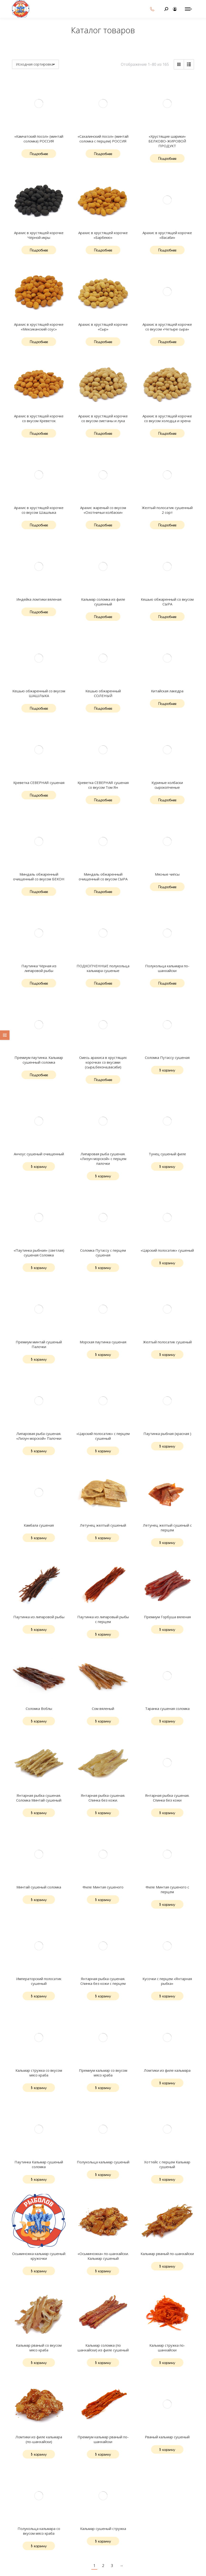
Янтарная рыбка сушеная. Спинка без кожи (167, 1429)
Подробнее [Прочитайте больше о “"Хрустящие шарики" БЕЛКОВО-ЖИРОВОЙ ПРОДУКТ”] (167, 108)
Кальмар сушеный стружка (103, 2110)
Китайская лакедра (167, 491)
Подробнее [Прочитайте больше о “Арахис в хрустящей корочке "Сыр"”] (103, 292)
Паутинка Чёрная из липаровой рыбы (38, 619)
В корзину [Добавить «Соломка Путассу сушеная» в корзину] (167, 721)
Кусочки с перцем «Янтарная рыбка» (167, 1613)
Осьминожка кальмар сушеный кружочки (38, 1888)
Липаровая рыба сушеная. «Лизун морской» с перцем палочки (103, 750)
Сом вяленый (103, 1340)
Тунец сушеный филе (167, 795)
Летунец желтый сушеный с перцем (167, 1159)
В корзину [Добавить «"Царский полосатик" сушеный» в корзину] (167, 895)
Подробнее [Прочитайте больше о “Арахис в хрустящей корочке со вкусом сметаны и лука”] (103, 383)
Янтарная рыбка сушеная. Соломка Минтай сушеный (38, 1429)
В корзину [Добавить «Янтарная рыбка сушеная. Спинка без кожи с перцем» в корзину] (103, 1628)
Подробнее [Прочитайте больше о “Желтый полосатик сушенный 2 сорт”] (167, 425)
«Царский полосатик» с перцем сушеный (103, 1068)
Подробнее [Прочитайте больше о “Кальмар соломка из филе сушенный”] (103, 467)
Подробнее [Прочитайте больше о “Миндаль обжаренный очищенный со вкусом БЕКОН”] (39, 592)
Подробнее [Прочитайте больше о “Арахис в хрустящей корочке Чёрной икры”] (39, 200)
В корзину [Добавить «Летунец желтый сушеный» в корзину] (103, 1170)
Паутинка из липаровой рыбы (38, 1248)
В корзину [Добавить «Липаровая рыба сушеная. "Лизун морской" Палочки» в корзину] (39, 1083)
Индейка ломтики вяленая (38, 449)
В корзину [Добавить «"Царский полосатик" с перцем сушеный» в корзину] (103, 1083)
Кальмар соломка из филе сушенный (103, 452)
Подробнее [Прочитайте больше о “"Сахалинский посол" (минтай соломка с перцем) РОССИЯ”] (103, 104)
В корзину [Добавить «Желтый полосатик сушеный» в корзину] (167, 936)
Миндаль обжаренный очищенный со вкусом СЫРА (103, 577)
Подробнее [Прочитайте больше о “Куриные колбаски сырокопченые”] (167, 550)
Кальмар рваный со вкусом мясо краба (39, 1979)
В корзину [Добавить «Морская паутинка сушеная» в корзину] (103, 986)
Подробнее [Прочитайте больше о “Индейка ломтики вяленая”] (39, 462)
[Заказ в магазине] (35, 64)
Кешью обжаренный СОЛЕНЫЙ (103, 494)
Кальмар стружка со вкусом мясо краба (38, 1704)
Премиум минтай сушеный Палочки (39, 976)
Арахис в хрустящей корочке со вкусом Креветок (39, 368)
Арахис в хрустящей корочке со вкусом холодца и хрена (167, 368)
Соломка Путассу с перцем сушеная (103, 884)
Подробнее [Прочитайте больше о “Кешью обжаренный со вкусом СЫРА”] (167, 467)
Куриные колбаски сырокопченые (167, 535)
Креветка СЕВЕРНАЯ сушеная (38, 533)
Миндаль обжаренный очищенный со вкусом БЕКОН (38, 577)
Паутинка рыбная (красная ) (167, 1065)
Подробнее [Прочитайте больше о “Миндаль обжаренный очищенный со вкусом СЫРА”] (103, 592)
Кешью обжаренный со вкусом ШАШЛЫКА (38, 494)
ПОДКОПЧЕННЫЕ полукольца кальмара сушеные (103, 619)
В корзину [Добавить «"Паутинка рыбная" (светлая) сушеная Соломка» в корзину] (39, 899)
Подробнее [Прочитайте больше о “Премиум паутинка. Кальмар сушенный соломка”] (39, 676)
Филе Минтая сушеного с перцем (167, 1521)
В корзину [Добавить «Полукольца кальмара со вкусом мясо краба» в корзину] (39, 2178)
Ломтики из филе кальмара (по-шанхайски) (38, 2071)
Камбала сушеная (39, 1157)
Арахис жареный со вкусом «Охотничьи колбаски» (103, 410)
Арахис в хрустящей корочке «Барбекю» (103, 185)
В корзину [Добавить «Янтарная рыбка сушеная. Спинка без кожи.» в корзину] (103, 1445)
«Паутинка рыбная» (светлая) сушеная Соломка (39, 884)
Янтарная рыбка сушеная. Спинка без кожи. (103, 1429)
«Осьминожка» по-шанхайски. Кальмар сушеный (103, 1888)
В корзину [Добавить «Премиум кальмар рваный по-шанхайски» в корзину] (103, 2086)
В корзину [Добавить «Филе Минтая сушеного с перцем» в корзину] (167, 1536)
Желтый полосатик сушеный (167, 924)
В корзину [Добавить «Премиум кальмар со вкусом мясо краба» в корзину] (103, 1719)
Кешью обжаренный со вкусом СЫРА (167, 452)
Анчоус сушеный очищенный (39, 745)
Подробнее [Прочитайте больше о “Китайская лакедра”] (167, 504)
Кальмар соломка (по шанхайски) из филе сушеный (103, 1979)
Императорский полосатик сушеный (38, 1613)
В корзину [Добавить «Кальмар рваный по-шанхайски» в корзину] (167, 1898)
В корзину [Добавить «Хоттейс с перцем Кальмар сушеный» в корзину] (167, 1761)
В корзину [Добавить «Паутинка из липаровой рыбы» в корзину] (39, 1261)
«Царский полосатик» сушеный (167, 882)
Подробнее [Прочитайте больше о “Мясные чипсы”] (167, 587)
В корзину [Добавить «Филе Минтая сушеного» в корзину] (103, 1482)
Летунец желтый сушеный (103, 1157)
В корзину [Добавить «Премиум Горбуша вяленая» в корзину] (167, 1261)
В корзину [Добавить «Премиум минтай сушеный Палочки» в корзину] (39, 991)
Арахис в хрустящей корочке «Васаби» (167, 135)
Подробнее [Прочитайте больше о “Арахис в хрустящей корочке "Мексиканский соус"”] (39, 292)
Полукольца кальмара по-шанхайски (167, 619)
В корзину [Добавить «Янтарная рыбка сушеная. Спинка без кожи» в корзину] (167, 1445)
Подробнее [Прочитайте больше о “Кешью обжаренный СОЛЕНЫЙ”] (103, 509)
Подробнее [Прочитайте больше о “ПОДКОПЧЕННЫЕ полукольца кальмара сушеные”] (103, 634)
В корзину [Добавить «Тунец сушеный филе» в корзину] (167, 808)
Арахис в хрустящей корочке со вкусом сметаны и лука (103, 368)
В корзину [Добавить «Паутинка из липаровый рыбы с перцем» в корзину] (103, 1266)
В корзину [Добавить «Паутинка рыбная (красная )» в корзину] (167, 1078)
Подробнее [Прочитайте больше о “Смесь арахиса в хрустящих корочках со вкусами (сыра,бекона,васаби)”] (103, 681)
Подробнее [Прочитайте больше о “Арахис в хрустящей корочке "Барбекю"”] (103, 200)
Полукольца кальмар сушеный (103, 1744)
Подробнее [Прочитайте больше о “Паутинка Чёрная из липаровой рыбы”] (39, 634)
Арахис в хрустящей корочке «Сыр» (103, 277)
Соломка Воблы (39, 1340)
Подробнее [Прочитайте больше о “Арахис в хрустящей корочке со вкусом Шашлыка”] (39, 425)
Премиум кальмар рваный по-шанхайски (103, 2071)
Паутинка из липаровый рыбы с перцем (103, 1251)
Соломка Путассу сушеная (167, 708)
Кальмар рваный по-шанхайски (167, 1885)
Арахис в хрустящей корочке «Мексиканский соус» (39, 277)
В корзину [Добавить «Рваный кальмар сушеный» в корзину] (167, 2031)
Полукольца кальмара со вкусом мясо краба (39, 2163)
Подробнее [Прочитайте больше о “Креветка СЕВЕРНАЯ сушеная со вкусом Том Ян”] (103, 550)
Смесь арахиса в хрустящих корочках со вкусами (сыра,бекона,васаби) (103, 663)
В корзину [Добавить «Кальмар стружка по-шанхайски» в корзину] (167, 1994)
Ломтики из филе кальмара (167, 1702)
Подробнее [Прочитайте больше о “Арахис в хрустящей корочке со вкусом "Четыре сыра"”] (167, 242)
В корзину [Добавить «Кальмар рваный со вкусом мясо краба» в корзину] (39, 1994)
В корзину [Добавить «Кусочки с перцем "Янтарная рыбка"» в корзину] (167, 1628)
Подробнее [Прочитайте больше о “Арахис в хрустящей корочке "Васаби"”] (167, 150)
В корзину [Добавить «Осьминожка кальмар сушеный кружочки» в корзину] (39, 1903)
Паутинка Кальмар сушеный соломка (39, 1796)
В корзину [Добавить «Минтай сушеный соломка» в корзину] (39, 1482)
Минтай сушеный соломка (38, 1469)
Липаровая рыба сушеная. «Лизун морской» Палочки (38, 1068)
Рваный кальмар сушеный (167, 2019)
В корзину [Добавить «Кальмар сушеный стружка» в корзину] (103, 2123)
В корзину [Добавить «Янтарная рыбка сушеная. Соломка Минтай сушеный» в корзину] (39, 1445)
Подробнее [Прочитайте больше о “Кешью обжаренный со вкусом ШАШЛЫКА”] (39, 509)
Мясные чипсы (167, 575)
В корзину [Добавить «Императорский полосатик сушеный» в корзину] (39, 1628)
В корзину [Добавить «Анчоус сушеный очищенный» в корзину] (39, 758)
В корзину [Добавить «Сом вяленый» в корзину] (103, 1353)
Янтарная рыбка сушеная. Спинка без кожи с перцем (103, 1613)
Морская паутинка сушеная (103, 974)
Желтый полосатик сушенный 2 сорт (167, 410)
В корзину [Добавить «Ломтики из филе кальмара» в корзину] (167, 1715)
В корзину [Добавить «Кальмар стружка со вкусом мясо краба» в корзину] (39, 1719)
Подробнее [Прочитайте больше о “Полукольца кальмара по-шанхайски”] (167, 634)
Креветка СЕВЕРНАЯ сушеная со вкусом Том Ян (103, 535)
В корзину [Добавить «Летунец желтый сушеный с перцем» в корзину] (167, 1174)
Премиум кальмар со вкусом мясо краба (103, 1704)
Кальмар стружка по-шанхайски (167, 1979)
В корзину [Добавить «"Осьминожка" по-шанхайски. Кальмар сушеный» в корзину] (103, 1903)
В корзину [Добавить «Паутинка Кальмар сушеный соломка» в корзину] (39, 1811)
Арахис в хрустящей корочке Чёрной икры (39, 185)
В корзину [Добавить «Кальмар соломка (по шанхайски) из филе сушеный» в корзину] (103, 1994)
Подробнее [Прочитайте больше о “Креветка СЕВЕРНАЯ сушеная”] (39, 546)
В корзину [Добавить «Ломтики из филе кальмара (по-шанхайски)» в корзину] (39, 2086)
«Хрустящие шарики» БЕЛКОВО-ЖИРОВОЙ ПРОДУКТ (167, 91)
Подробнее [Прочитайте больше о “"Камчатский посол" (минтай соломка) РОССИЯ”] (39, 104)
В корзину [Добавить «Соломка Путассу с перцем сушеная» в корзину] (103, 899)
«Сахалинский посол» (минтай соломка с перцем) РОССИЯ (103, 89)
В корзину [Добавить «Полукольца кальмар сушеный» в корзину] (103, 1757)
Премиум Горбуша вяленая (167, 1248)
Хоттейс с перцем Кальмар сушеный (167, 1746)
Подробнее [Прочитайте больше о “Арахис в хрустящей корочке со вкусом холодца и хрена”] (167, 383)
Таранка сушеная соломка (167, 1290)
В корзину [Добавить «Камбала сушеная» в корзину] (39, 1170)
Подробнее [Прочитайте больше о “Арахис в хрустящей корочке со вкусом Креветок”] (39, 383)
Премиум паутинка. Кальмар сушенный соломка (39, 661)
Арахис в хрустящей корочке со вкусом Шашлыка (39, 410)
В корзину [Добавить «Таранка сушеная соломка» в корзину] (167, 1303)
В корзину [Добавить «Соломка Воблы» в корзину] (39, 1353)
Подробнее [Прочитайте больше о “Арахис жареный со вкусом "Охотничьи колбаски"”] (103, 425)
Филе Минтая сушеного (103, 1469)
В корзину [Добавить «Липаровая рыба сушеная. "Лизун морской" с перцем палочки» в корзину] (103, 767)
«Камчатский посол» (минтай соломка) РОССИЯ (38, 89)
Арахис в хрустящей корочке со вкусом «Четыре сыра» (167, 227)
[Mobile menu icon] (188, 9)
